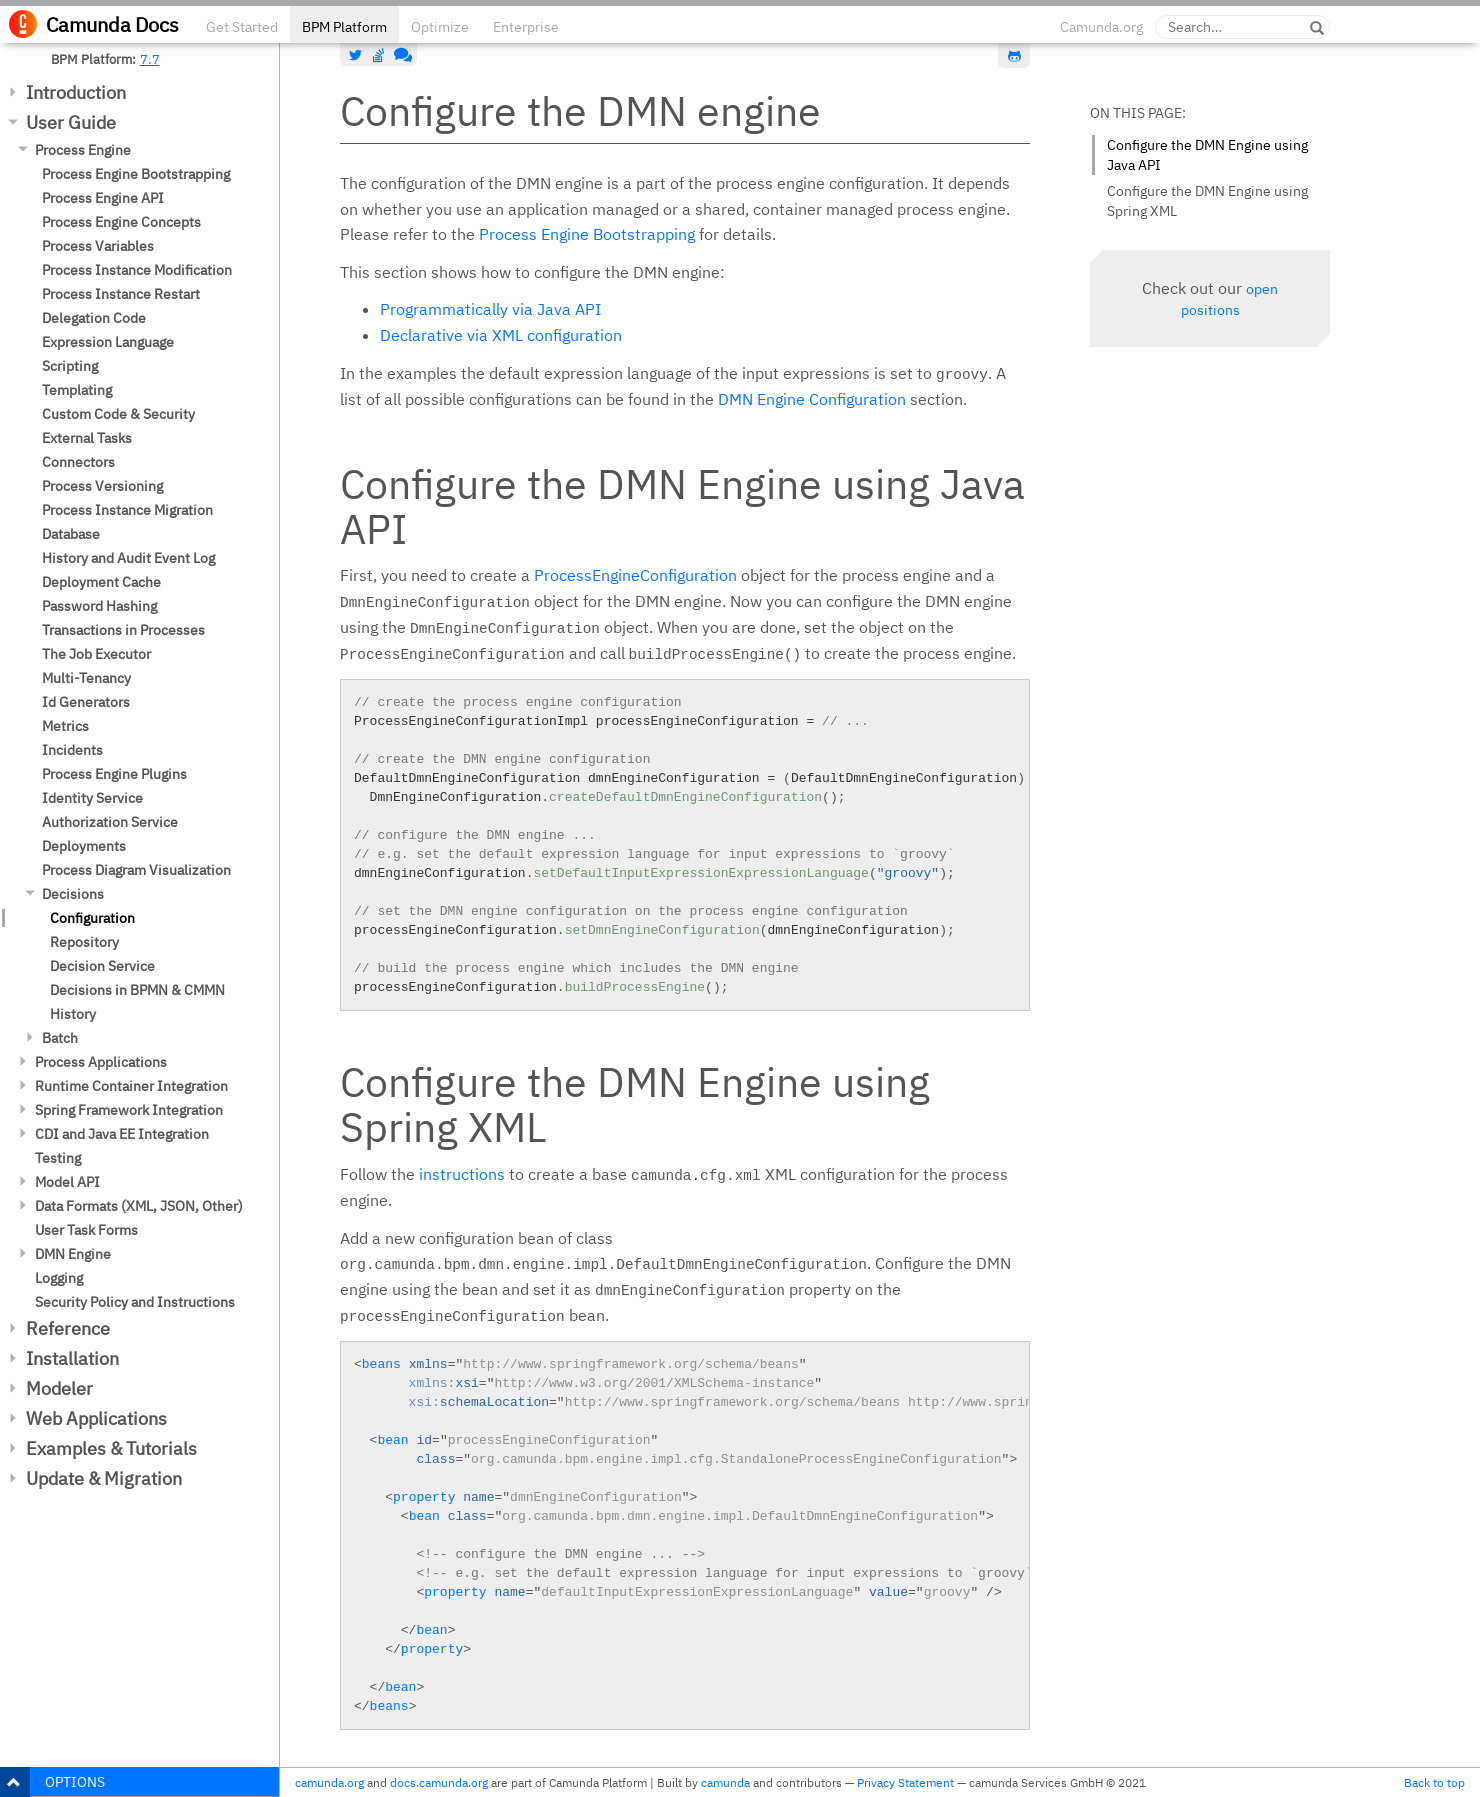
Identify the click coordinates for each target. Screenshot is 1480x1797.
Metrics (65, 726)
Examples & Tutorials (111, 1448)
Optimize (440, 27)
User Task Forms (86, 1230)
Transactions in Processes (123, 630)
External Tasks (87, 438)
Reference (68, 1328)
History (73, 1014)
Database (71, 534)
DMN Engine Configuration (812, 399)
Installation (72, 1358)
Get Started (242, 27)
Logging (59, 1278)
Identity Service (92, 798)
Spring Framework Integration (129, 1110)
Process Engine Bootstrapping (136, 174)
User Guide (71, 122)
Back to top (1434, 1782)
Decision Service (102, 966)
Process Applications (101, 1062)
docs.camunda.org (439, 1782)
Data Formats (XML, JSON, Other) (139, 1206)
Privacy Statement (905, 1782)
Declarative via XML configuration (501, 335)
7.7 (150, 59)
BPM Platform (344, 27)
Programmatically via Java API (490, 309)
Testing (58, 1158)
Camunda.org (1101, 27)
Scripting (70, 366)
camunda (725, 1782)
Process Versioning (102, 486)
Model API (67, 1182)
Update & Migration (104, 1478)
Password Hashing (99, 606)
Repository (84, 942)
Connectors (78, 462)
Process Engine (83, 150)
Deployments (84, 846)
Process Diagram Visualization (136, 870)
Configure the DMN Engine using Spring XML (1207, 201)
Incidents (72, 750)
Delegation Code (94, 318)
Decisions (73, 894)
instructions (462, 1174)
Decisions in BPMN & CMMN (137, 990)
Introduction (76, 92)
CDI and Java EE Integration (122, 1134)
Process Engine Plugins (114, 774)
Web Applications (96, 1418)
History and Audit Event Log (128, 558)
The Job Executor (96, 654)
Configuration (92, 918)
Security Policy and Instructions (135, 1302)
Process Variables (98, 246)
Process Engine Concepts (121, 222)
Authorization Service (110, 822)
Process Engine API (103, 198)
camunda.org (329, 1782)
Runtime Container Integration (131, 1086)
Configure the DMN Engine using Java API (1207, 155)
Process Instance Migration (127, 510)
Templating (77, 390)
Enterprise (526, 27)
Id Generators (86, 702)
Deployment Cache (101, 582)
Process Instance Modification (137, 270)
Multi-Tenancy (86, 678)
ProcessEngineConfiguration (635, 575)
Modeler (59, 1388)
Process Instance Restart (121, 294)
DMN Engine (73, 1254)
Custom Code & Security (118, 414)
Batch (60, 1038)
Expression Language (108, 342)
